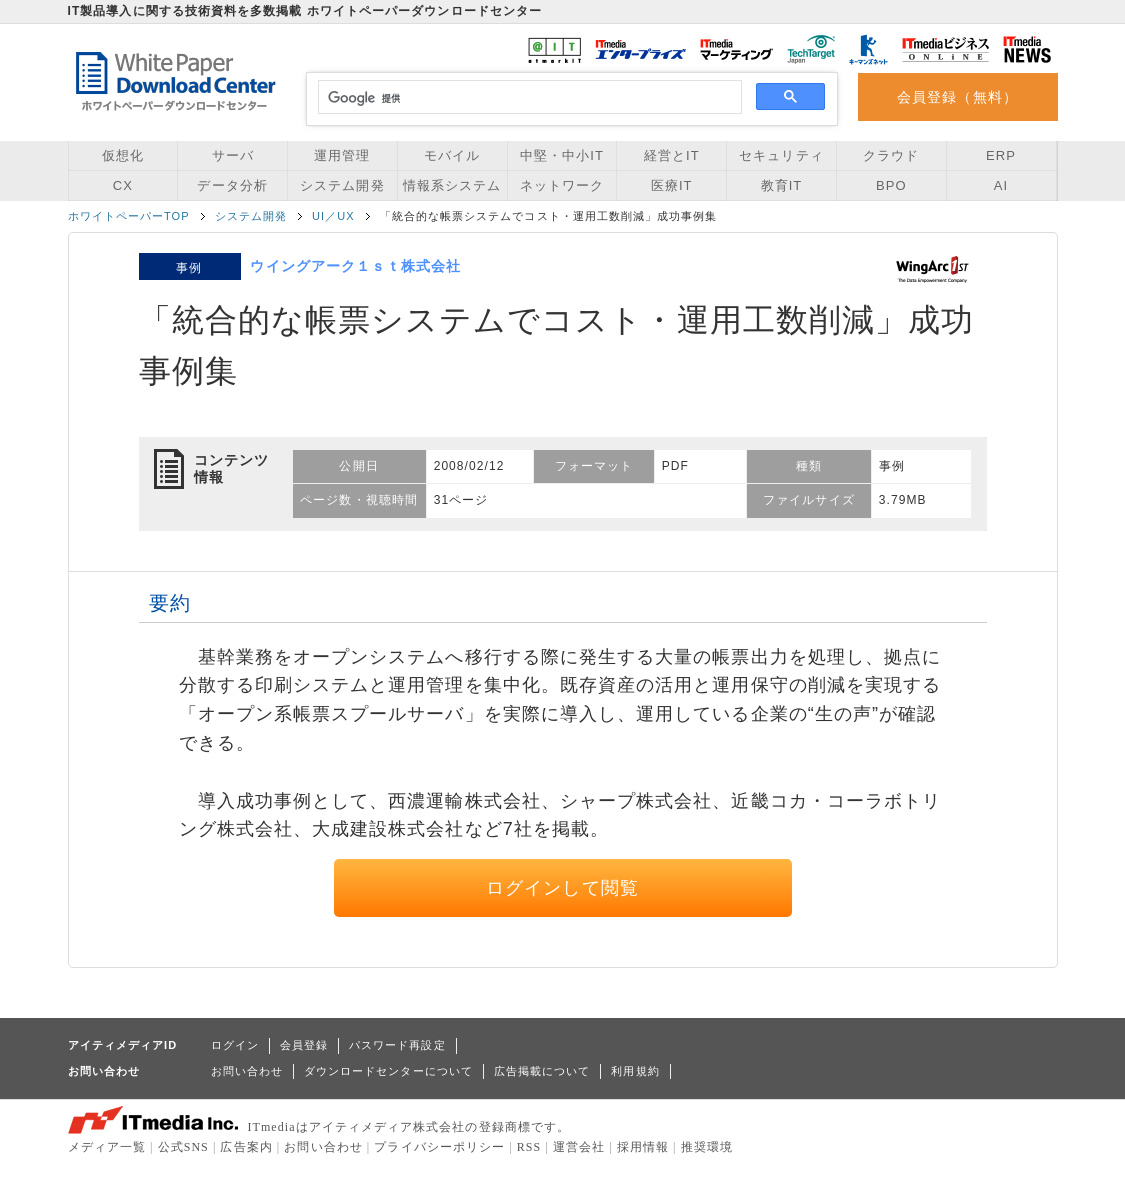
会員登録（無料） (957, 97)
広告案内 (246, 1147)
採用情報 (643, 1147)
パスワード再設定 (397, 1045)
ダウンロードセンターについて (388, 1071)
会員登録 (304, 1045)
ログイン (235, 1045)
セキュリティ (781, 155)
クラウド (891, 155)
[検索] (527, 98)
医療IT (672, 185)
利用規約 (635, 1071)
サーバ (233, 155)
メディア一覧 (107, 1147)
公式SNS (183, 1147)
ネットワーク (562, 185)
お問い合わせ (247, 1071)
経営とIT (672, 155)
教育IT (782, 185)
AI (1001, 185)
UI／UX (333, 216)
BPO (891, 185)
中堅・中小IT (562, 155)
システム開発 (342, 185)
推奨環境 (707, 1147)
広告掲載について (542, 1071)
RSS (529, 1147)
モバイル (452, 155)
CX (123, 185)
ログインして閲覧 (562, 888)
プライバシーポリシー (439, 1147)
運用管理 (342, 155)
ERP (1001, 155)
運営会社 (579, 1147)
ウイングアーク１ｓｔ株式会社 (355, 266)
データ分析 (232, 185)
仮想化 (123, 155)
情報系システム (452, 185)
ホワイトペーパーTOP (129, 216)
